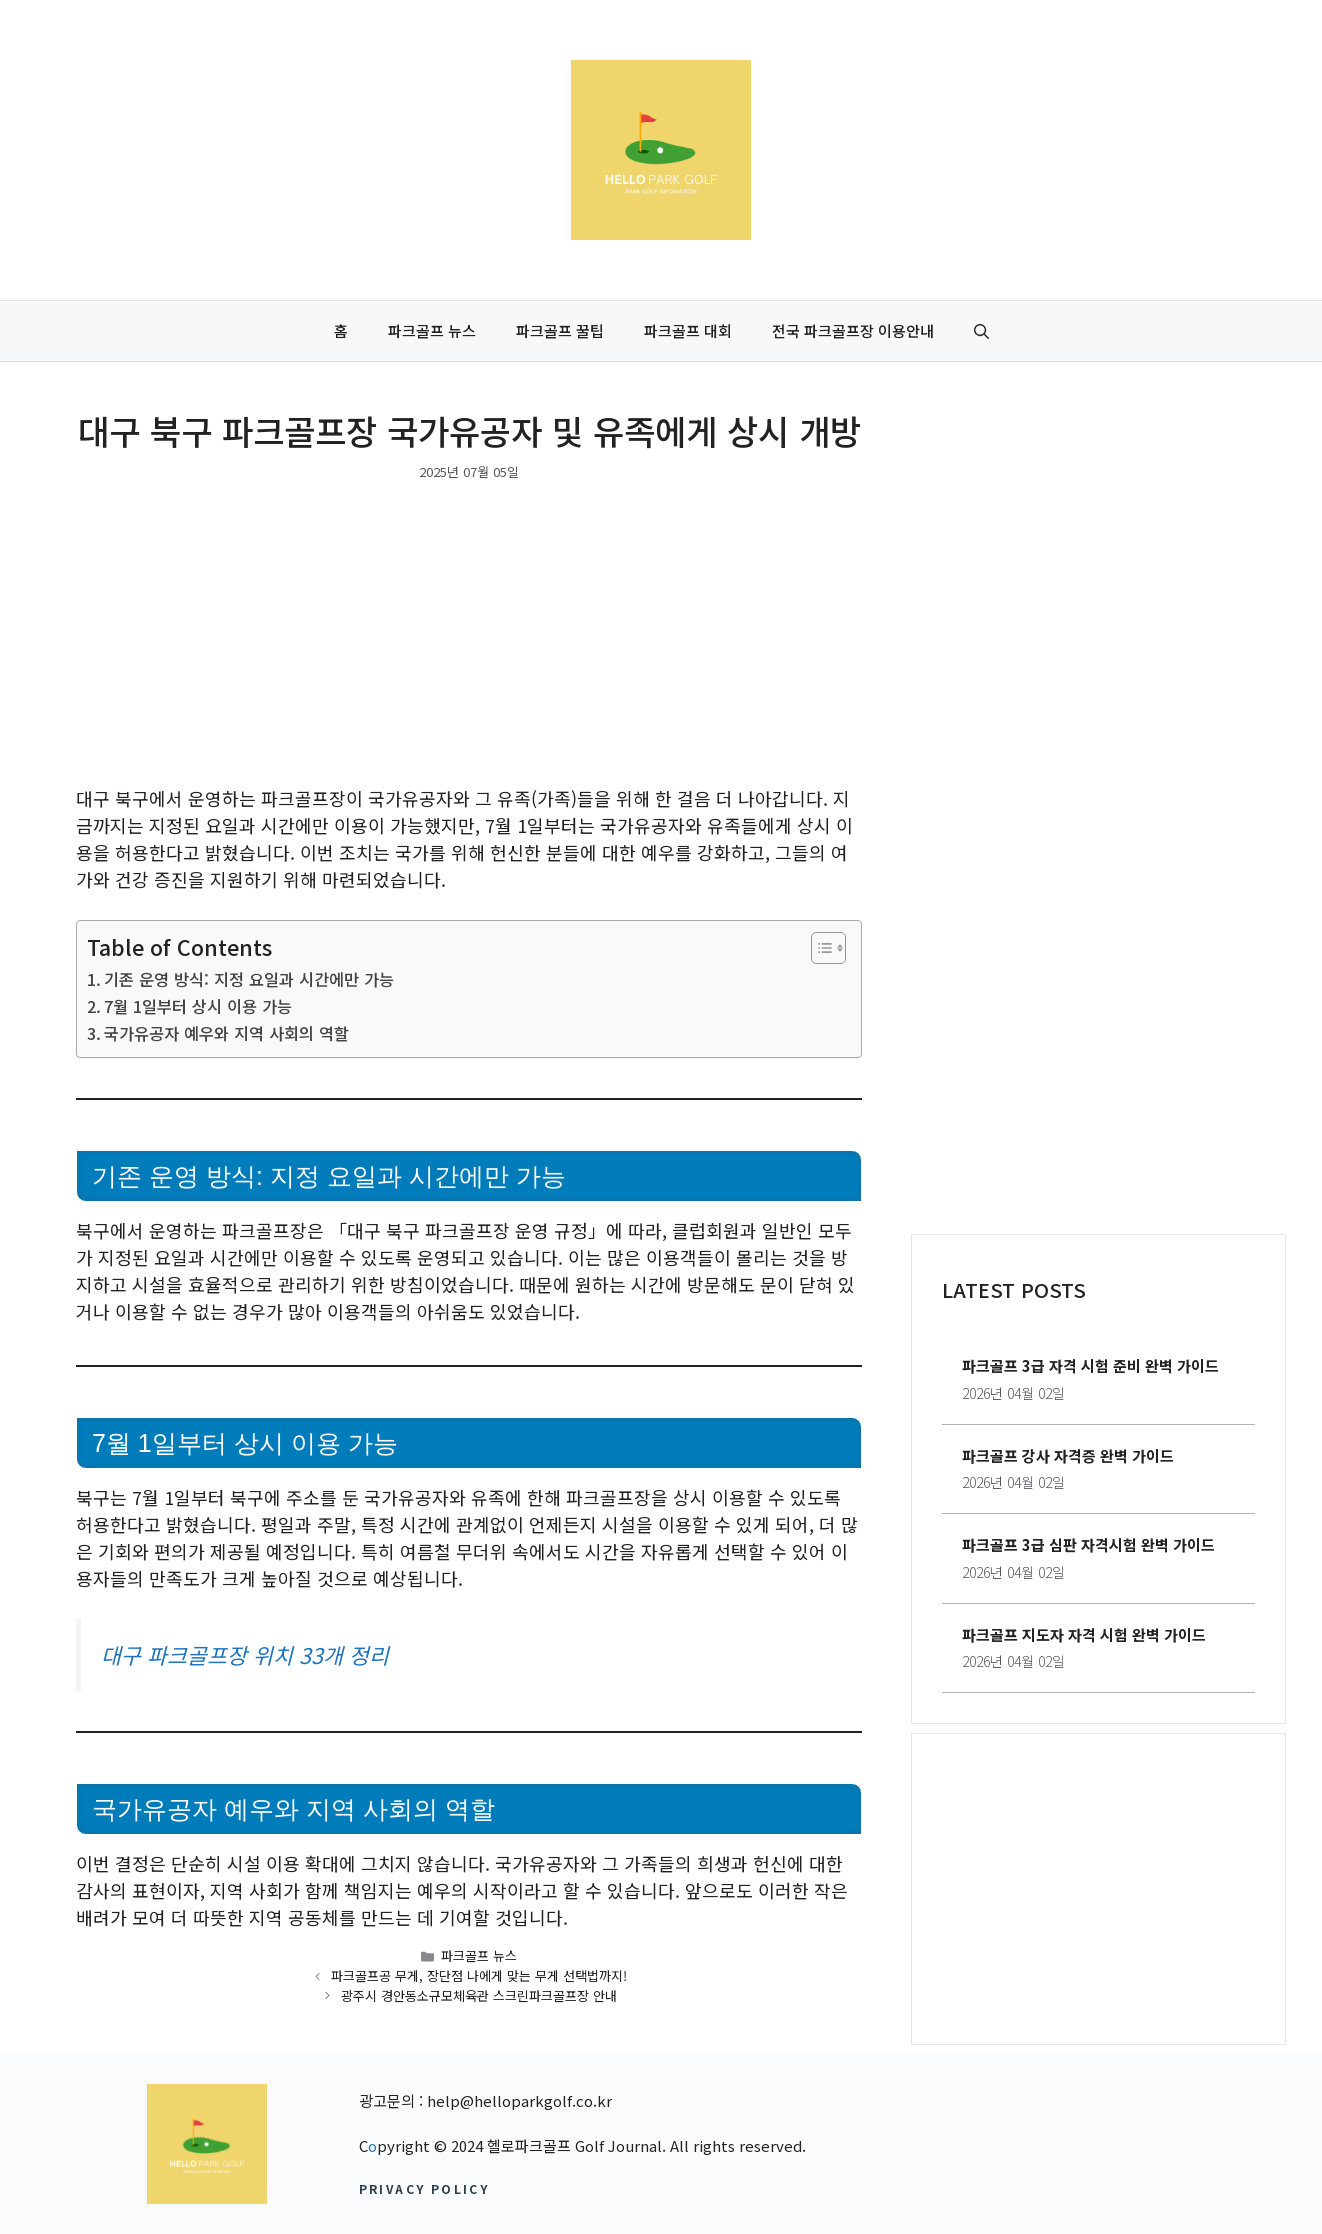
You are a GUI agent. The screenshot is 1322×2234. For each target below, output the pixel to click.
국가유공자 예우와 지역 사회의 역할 (226, 1033)
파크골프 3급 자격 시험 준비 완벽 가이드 (1090, 1365)
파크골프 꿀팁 (560, 330)
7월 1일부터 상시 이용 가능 (198, 1006)
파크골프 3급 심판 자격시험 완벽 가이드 (1088, 1544)
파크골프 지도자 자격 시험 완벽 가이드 (1084, 1634)
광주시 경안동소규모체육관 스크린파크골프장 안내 (479, 1995)
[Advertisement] (469, 637)
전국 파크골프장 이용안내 (853, 330)
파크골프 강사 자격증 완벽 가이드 (1068, 1455)
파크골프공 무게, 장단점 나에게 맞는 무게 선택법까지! (479, 1975)
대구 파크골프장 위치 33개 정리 (245, 1654)
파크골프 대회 (688, 330)
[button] (981, 331)
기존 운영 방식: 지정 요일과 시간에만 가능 (249, 979)
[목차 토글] (818, 948)
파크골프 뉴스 (432, 330)
